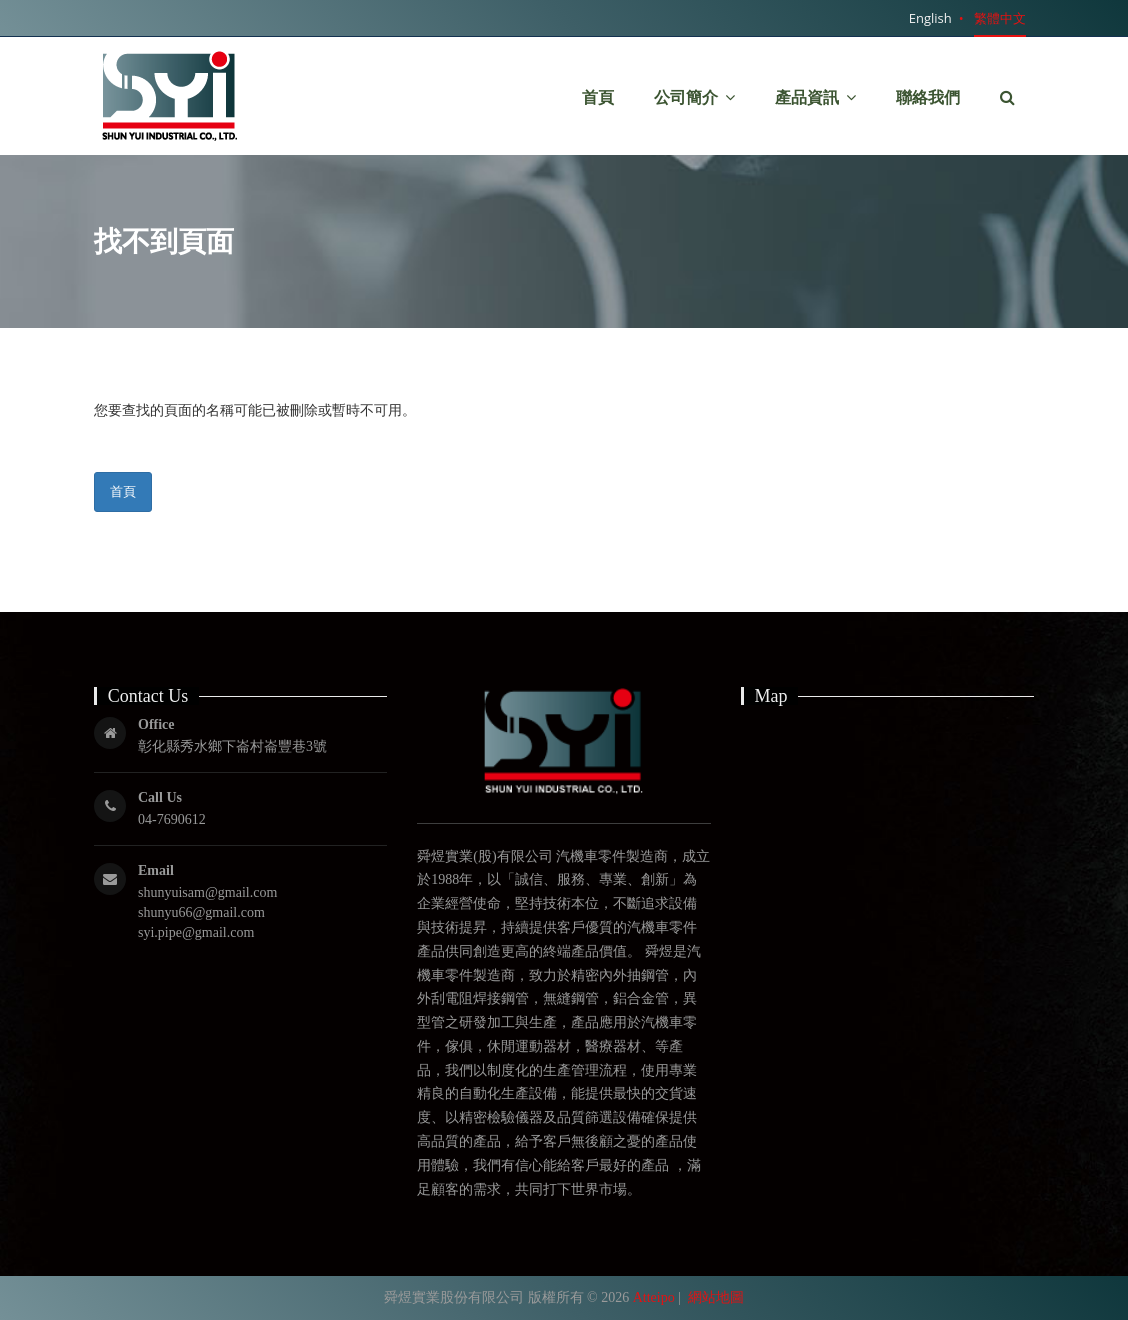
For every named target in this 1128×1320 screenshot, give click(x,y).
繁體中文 (1000, 18)
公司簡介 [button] (694, 92)
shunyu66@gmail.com (201, 912)
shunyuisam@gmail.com (207, 892)
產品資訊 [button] (815, 69)
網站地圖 (716, 1297)
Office (156, 724)
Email (156, 870)
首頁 (123, 491)
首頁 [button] (598, 97)
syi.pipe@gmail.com (196, 932)
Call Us (160, 797)
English (930, 18)
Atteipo (654, 1297)
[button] (1007, 98)
